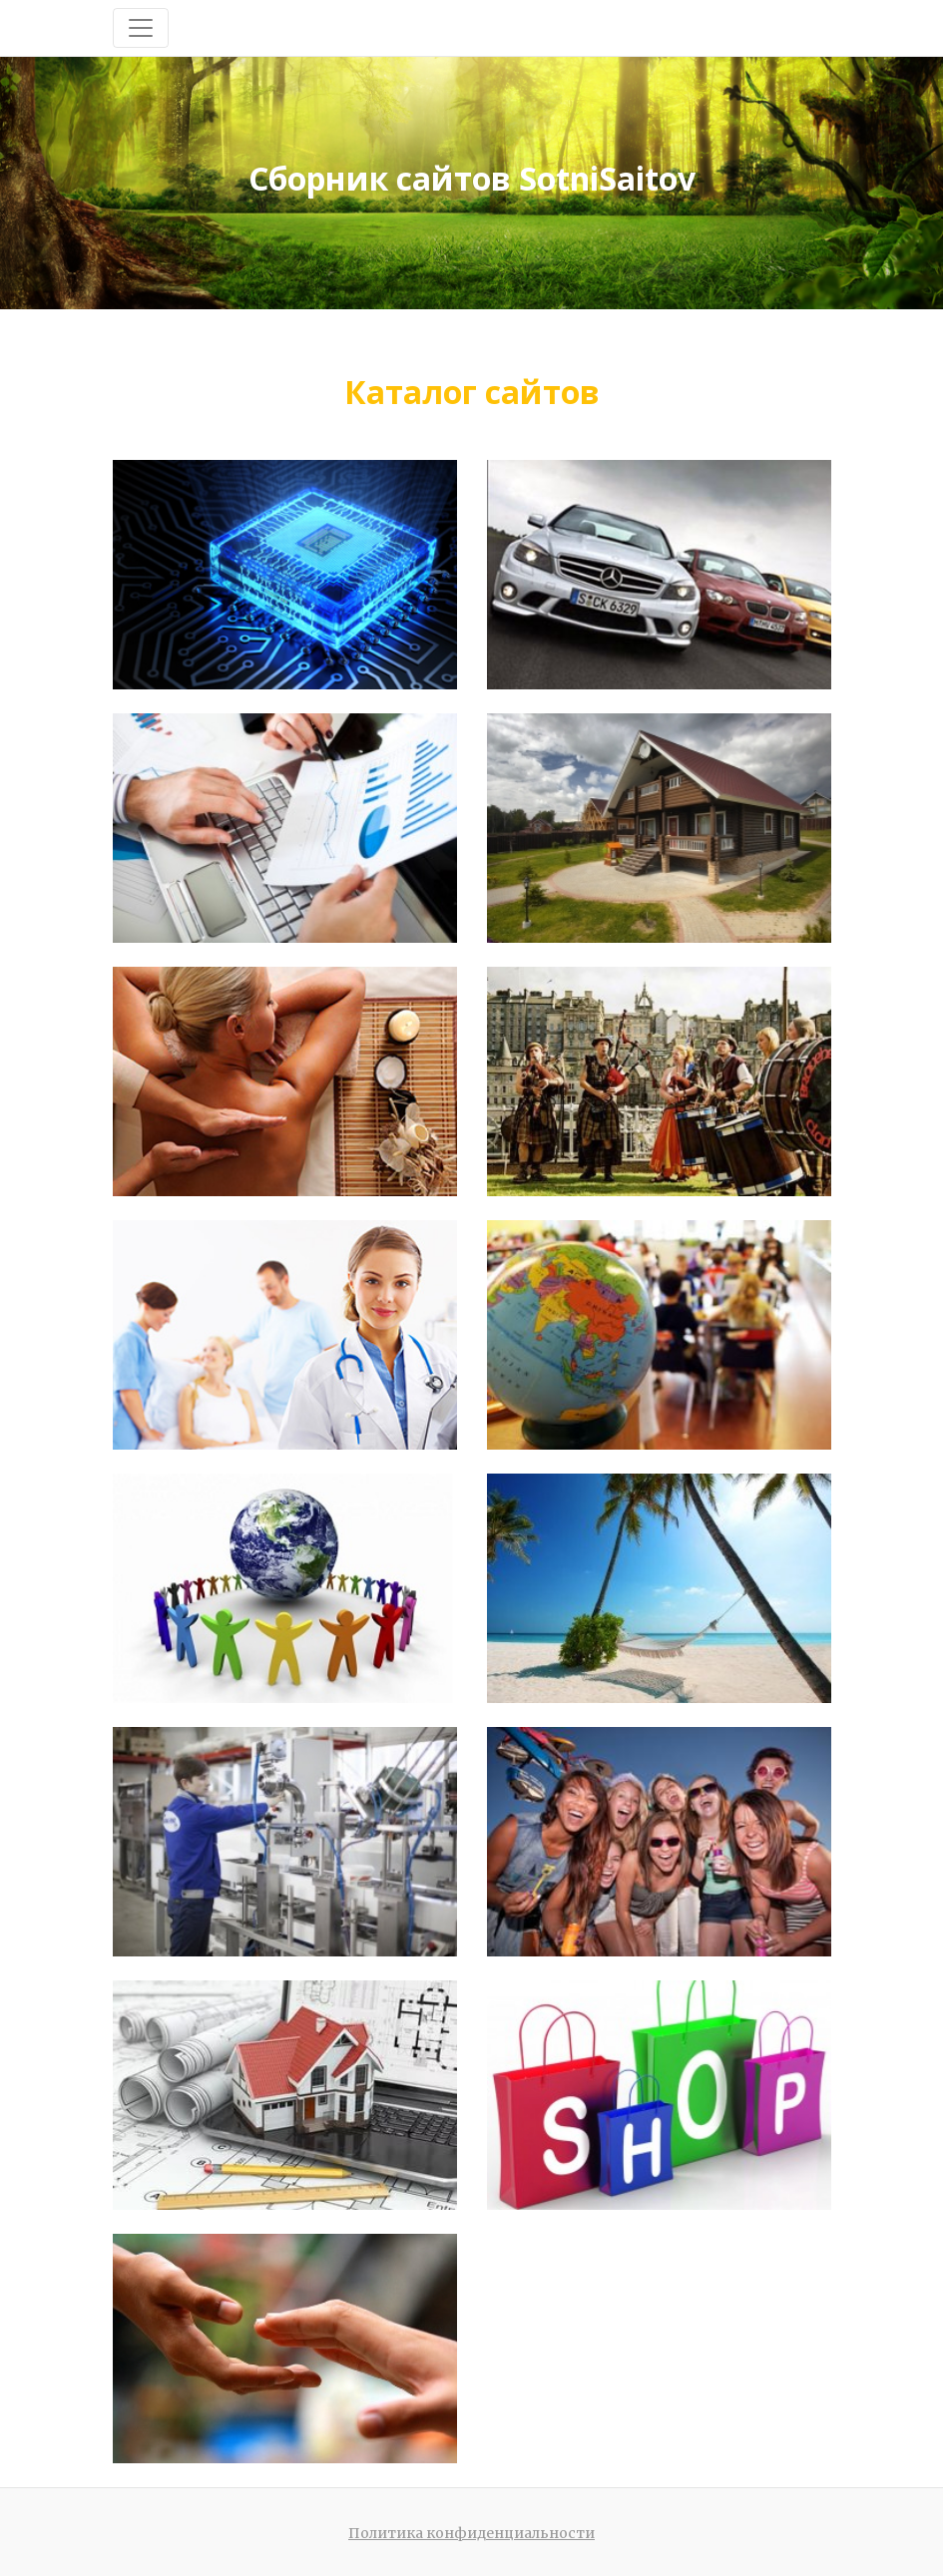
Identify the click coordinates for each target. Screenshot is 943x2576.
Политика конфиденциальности (471, 2533)
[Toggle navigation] (141, 28)
